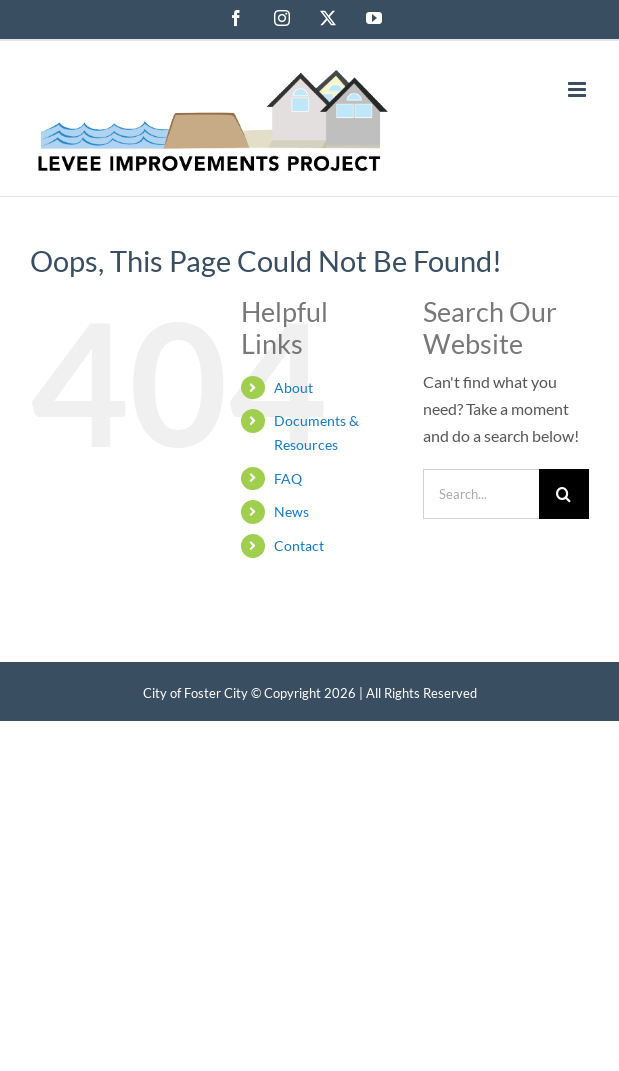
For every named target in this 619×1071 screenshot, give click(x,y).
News (291, 511)
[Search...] (481, 494)
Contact (299, 545)
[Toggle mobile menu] (578, 89)
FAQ (288, 478)
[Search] (564, 494)
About (293, 387)
